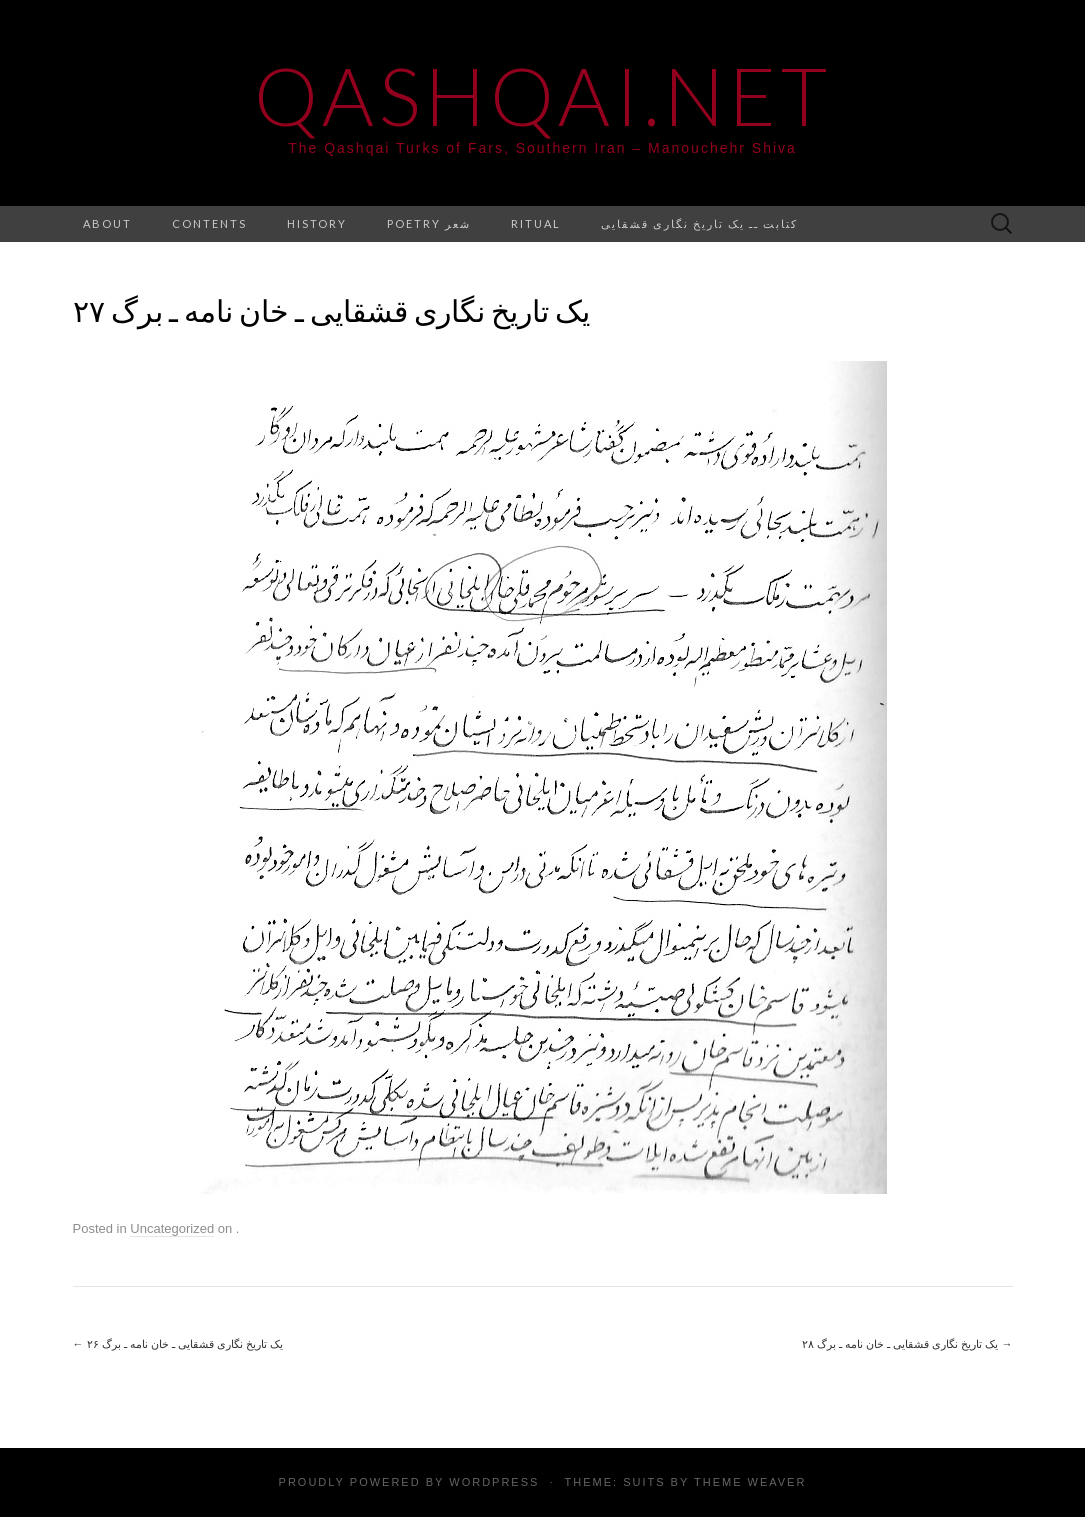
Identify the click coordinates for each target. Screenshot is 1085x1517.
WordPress (494, 1482)
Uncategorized (172, 1228)
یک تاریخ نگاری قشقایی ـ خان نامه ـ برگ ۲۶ (178, 1344)
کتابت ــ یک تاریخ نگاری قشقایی (699, 223)
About (107, 223)
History (317, 223)
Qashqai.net (543, 95)
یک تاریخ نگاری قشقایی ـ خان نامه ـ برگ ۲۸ (907, 1344)
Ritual (536, 223)
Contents (209, 223)
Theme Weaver (750, 1482)
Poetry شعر (429, 223)
